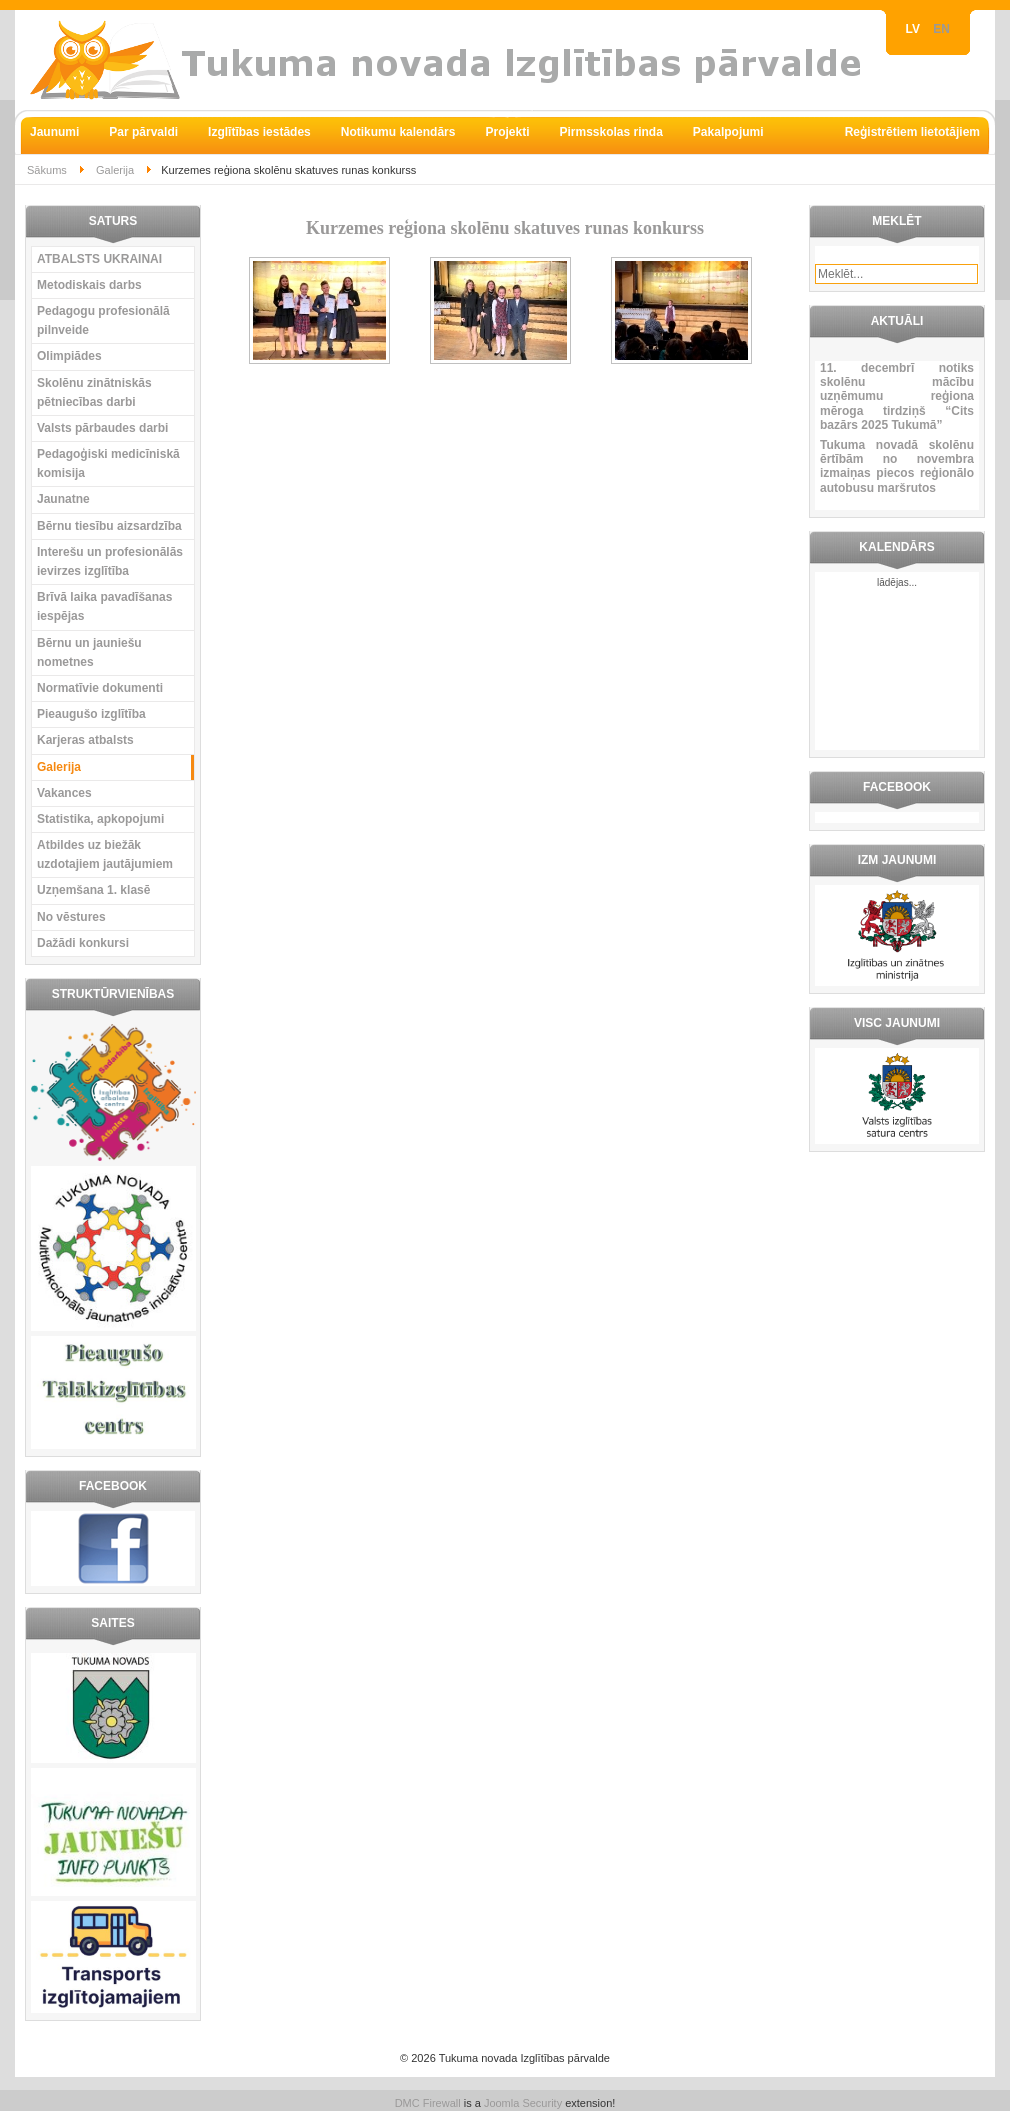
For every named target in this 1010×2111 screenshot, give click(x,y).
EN (941, 29)
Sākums (47, 170)
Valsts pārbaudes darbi (102, 428)
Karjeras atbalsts (85, 740)
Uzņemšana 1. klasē (93, 890)
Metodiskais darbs (89, 285)
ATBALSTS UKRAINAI (99, 259)
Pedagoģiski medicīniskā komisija (108, 463)
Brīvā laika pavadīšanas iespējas (104, 606)
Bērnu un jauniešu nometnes (89, 652)
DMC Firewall (428, 2103)
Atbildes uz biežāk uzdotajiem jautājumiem (105, 854)
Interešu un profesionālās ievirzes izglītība (110, 561)
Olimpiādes (69, 356)
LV (915, 29)
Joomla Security (523, 2103)
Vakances (64, 793)
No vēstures (71, 917)
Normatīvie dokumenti (100, 688)
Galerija (115, 170)
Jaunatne (63, 499)
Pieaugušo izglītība (91, 714)
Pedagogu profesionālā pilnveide (103, 320)
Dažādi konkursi (83, 943)
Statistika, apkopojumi (100, 819)
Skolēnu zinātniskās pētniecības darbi (94, 392)
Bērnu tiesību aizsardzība (109, 526)
